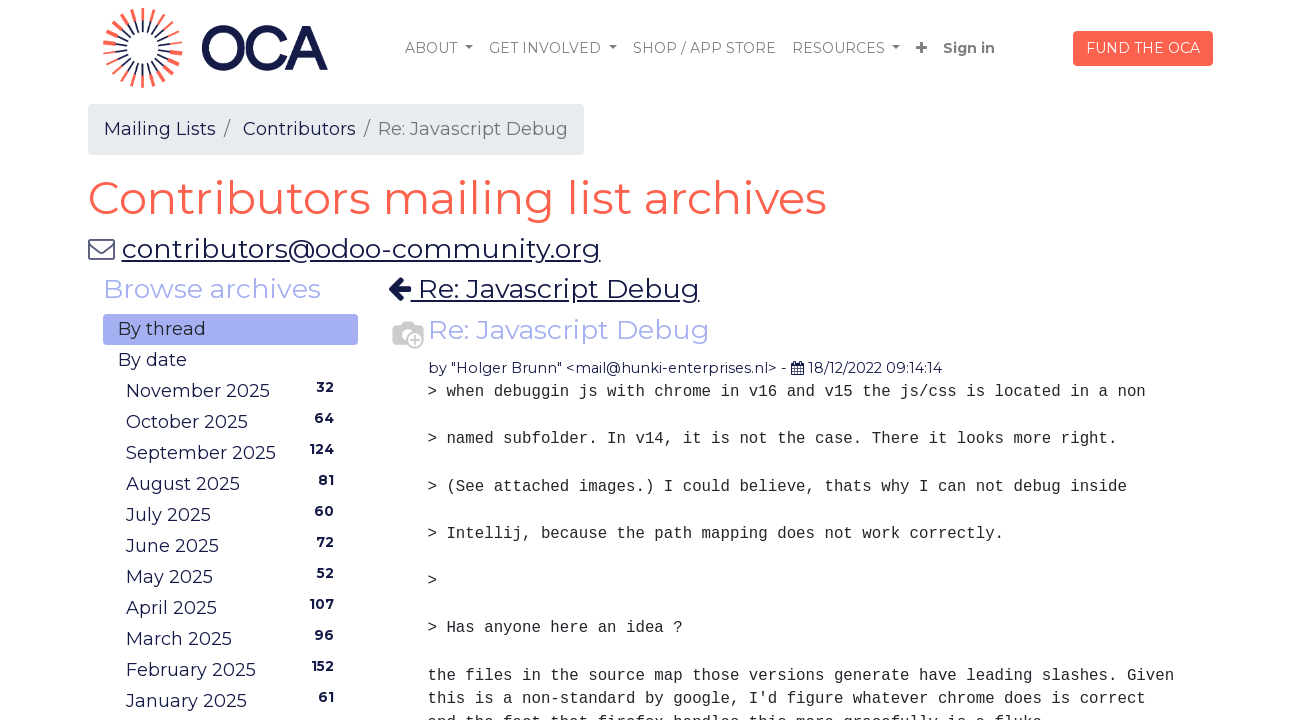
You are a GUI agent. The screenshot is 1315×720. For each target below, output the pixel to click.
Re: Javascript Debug (544, 288)
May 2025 (234, 576)
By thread (162, 329)
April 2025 (234, 607)
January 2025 (234, 700)
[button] (921, 48)
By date (152, 360)
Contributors (299, 129)
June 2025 (234, 545)
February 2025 (234, 669)
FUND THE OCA (1143, 48)
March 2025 (234, 638)
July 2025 (234, 514)
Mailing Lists (160, 129)
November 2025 (234, 390)
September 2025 (234, 452)
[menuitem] (704, 48)
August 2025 (234, 483)
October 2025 (234, 421)
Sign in (969, 48)
